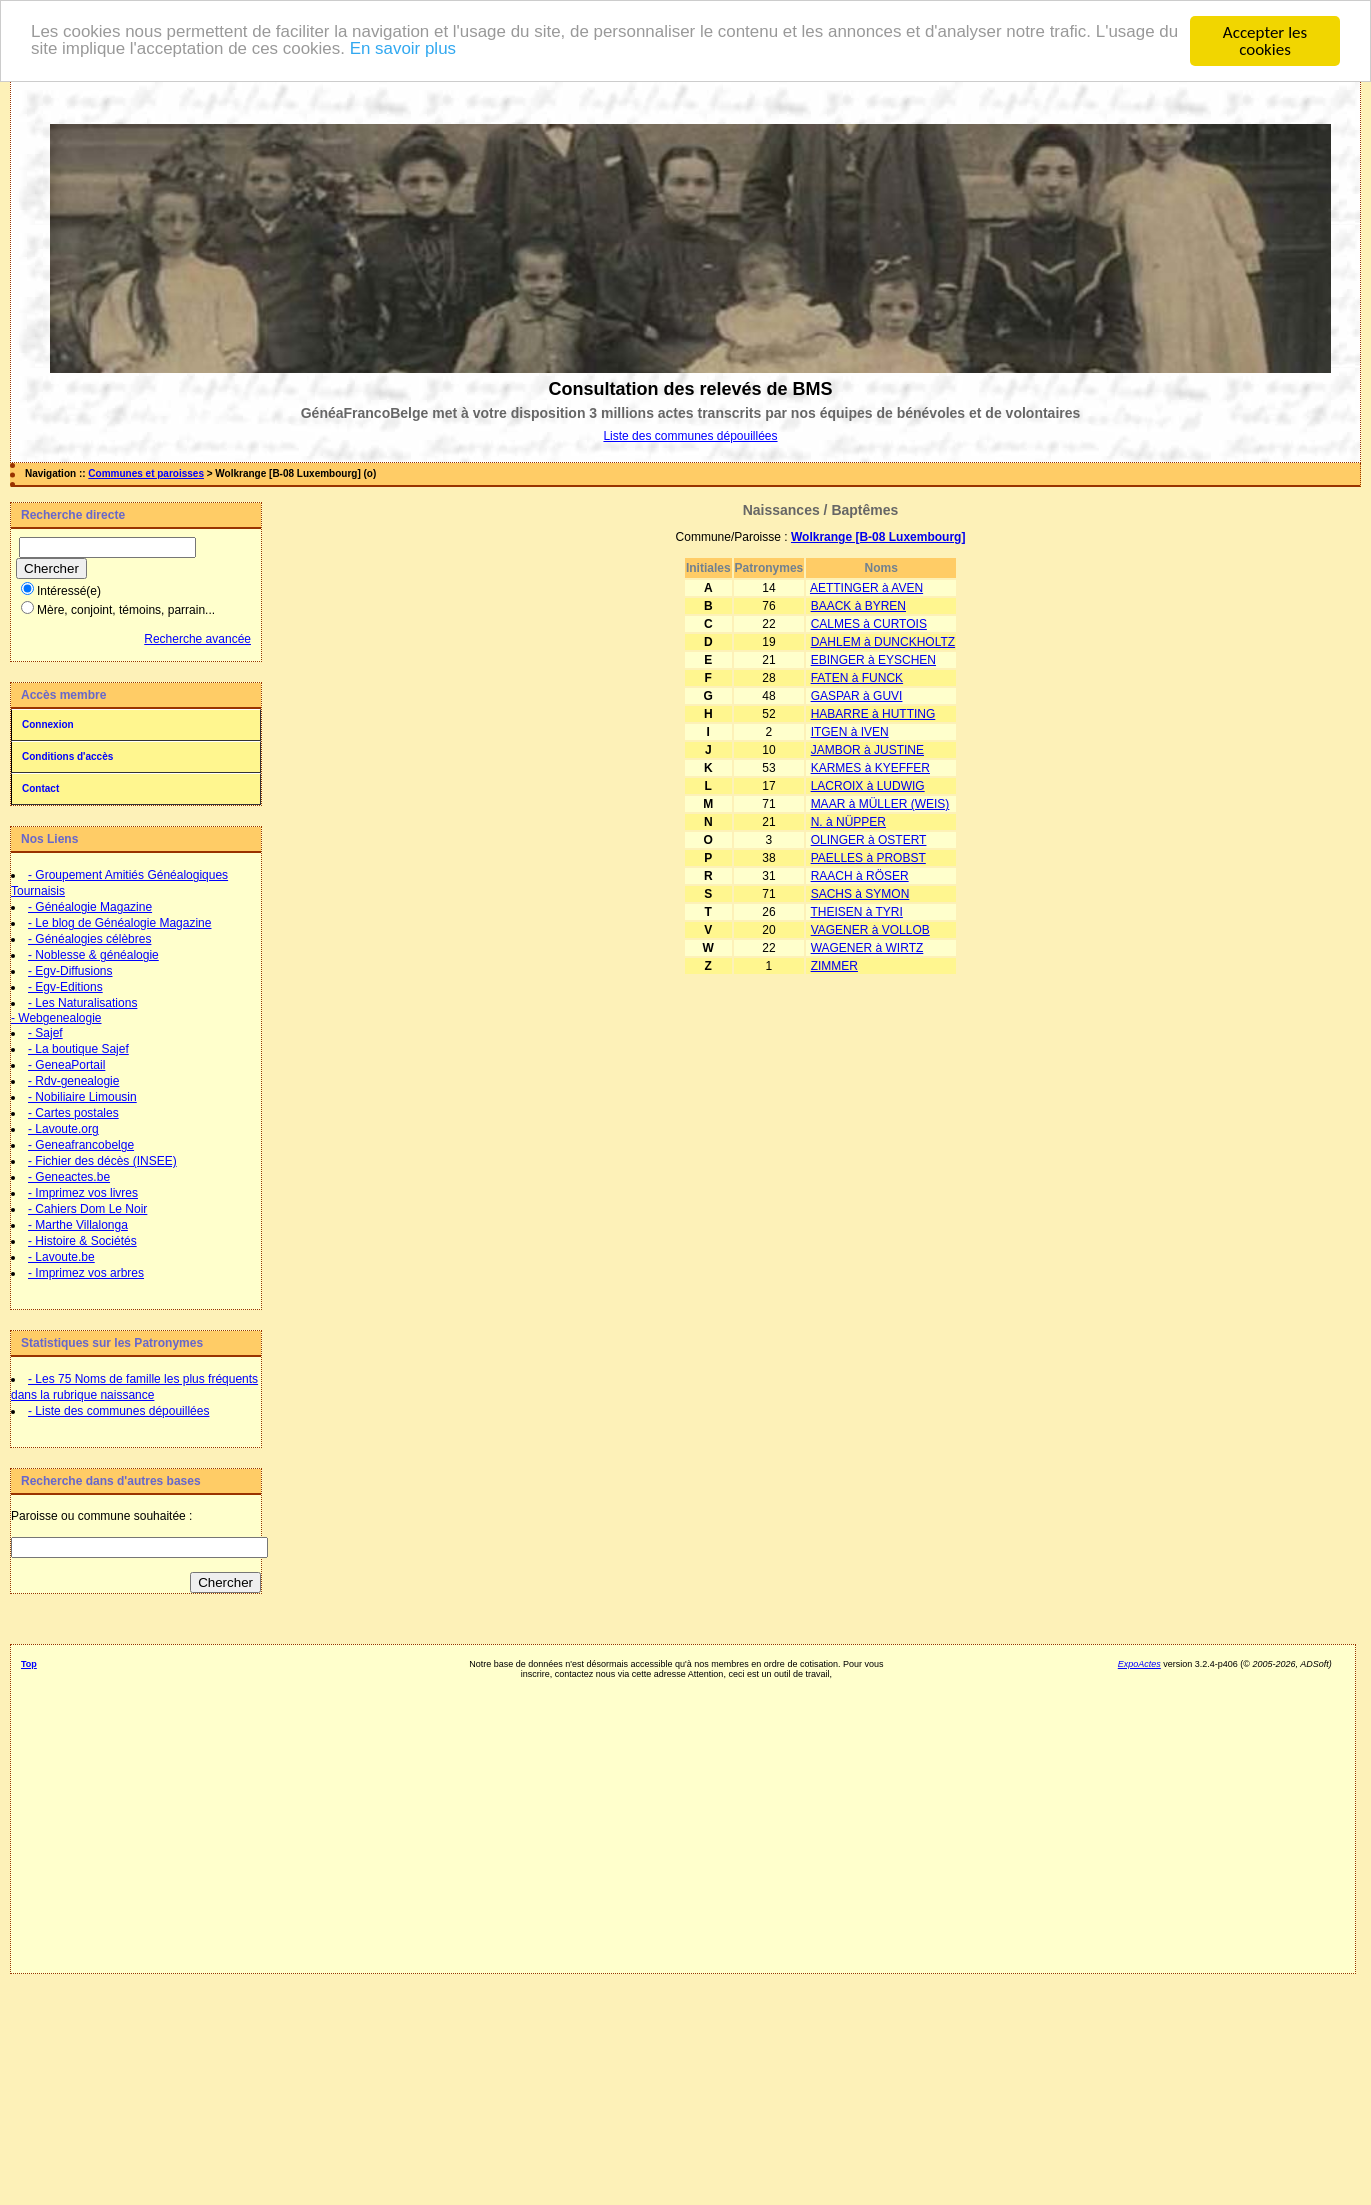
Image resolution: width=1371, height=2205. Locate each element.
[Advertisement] (676, 1819)
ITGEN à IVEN (850, 732)
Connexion (48, 724)
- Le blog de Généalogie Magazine (119, 923)
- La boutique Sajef (78, 1049)
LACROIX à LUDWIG (868, 786)
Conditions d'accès (67, 756)
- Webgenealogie (56, 1018)
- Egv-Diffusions (70, 971)
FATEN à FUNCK (857, 678)
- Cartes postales (73, 1113)
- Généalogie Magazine (90, 907)
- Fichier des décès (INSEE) (102, 1161)
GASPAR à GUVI (857, 696)
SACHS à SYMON (860, 894)
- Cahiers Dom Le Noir (87, 1209)
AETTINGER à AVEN (866, 588)
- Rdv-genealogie (73, 1081)
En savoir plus (427, 50)
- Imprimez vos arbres (86, 1273)
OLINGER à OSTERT (869, 840)
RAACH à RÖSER (860, 876)
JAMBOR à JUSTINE (867, 750)
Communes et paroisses (146, 473)
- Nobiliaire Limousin (82, 1097)
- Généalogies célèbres (89, 939)
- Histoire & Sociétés (82, 1241)
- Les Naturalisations (82, 1003)
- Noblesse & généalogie (93, 955)
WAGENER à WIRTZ (867, 948)
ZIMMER (834, 966)
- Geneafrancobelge (81, 1145)
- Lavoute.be (61, 1257)
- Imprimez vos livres (83, 1193)
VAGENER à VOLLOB (870, 930)
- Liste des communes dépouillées (118, 1411)
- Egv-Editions (65, 987)
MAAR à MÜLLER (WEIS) (880, 804)
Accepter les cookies (1265, 41)
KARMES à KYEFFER (870, 768)
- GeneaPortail (66, 1065)
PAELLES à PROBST (868, 858)
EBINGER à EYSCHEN (873, 660)
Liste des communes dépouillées (690, 436)
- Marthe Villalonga (78, 1225)
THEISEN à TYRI (856, 912)
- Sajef (45, 1033)
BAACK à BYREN (858, 606)
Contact (40, 788)
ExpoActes (1139, 1664)
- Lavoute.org (63, 1129)
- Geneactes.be (69, 1177)
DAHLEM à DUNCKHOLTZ (883, 642)
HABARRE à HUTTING (873, 714)
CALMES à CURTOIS (869, 624)
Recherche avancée (197, 639)
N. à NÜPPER (848, 822)
